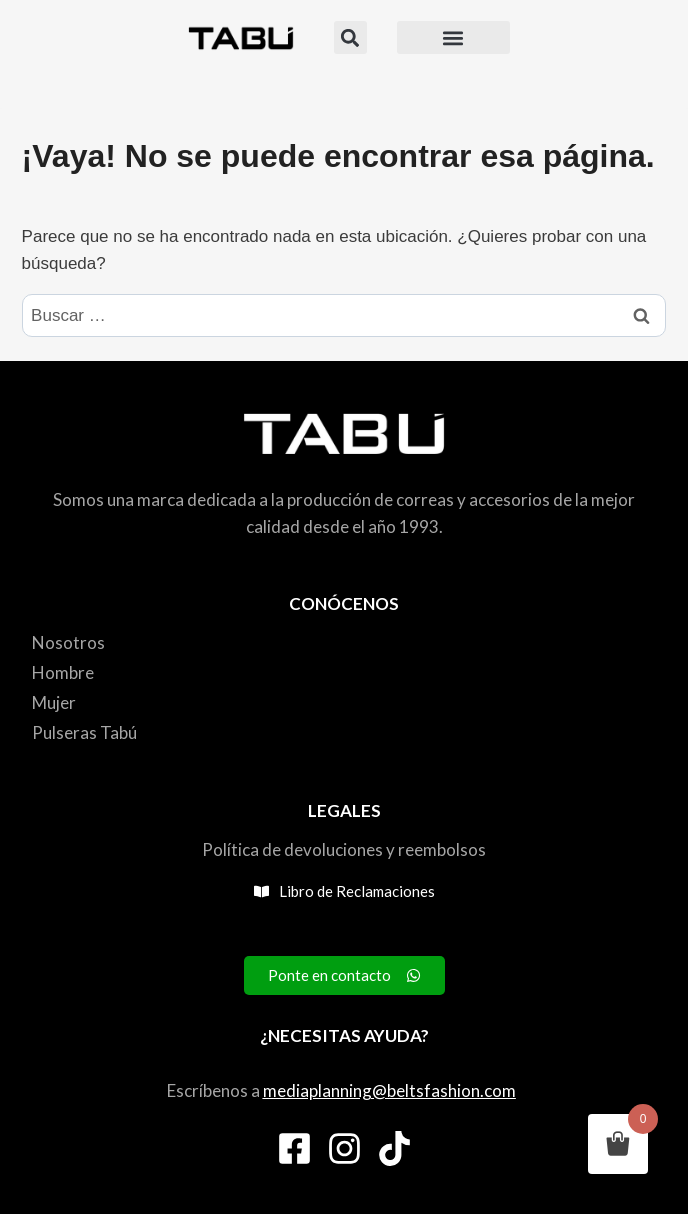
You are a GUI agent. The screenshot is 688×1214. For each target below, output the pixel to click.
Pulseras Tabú (84, 732)
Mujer (54, 702)
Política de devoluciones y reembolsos (344, 849)
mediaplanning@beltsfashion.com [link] (389, 1090)
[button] (350, 37)
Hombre (63, 672)
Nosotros (68, 642)
